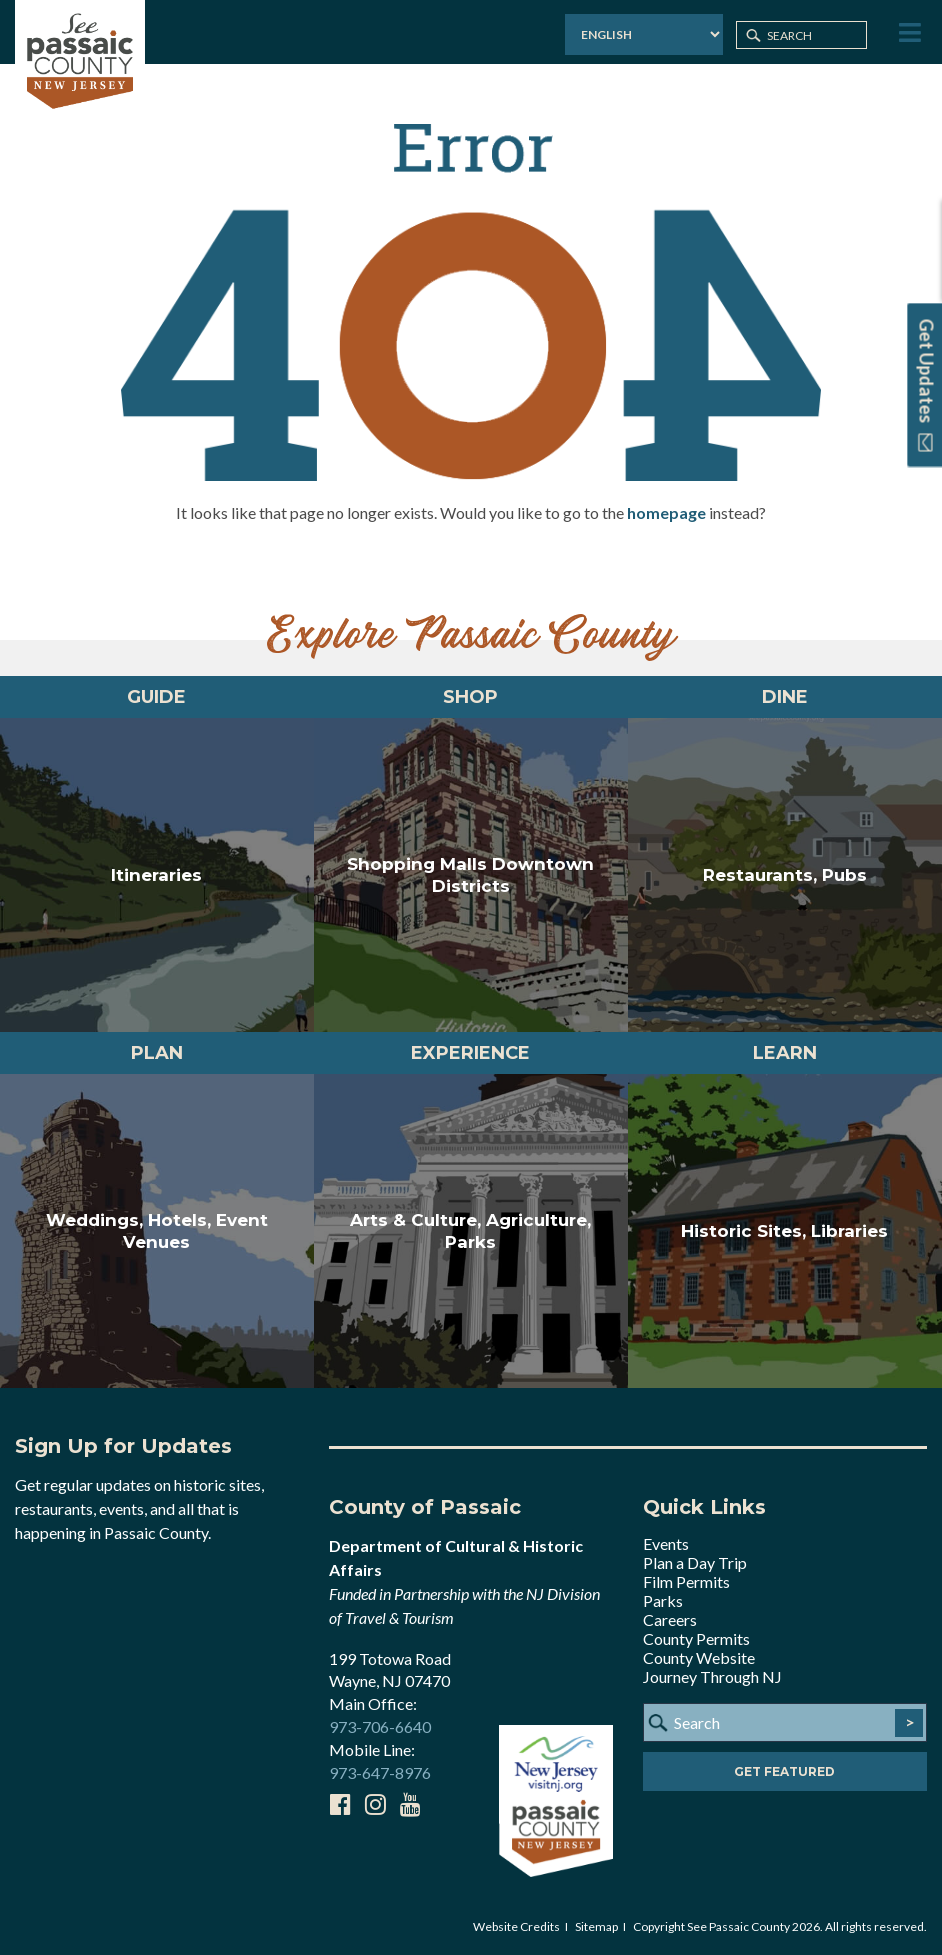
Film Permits (686, 1581)
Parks (663, 1600)
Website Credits (516, 1926)
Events (666, 1543)
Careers (670, 1619)
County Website (699, 1657)
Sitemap (596, 1926)
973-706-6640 (380, 1726)
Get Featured (784, 1771)
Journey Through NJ (712, 1676)
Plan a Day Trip (695, 1562)
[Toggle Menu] (908, 33)
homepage (666, 512)
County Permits (696, 1638)
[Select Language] (644, 34)
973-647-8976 (380, 1772)
